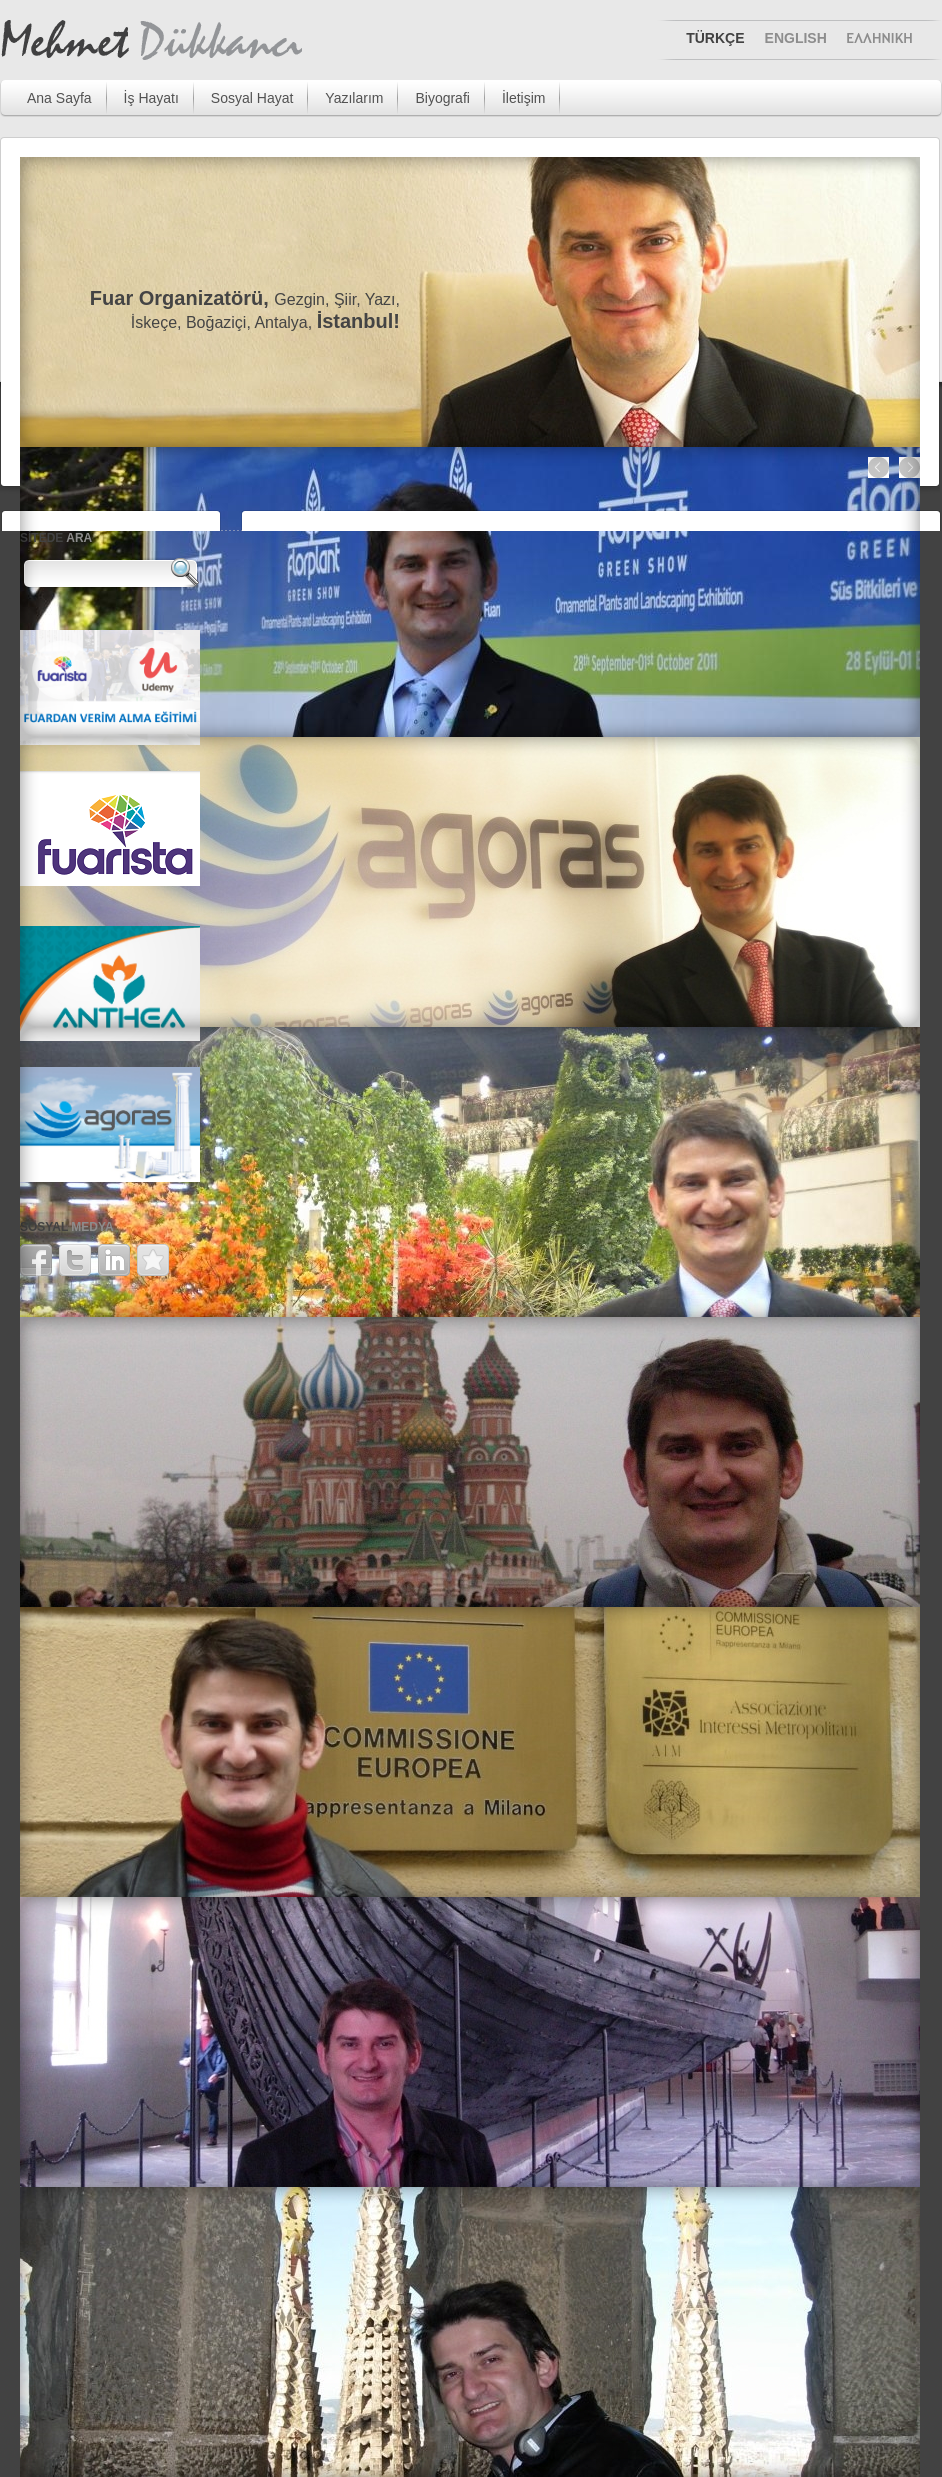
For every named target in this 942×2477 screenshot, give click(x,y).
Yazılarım (354, 98)
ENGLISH (796, 38)
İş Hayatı (151, 98)
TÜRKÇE (715, 38)
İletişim (524, 98)
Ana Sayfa (59, 98)
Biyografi (442, 98)
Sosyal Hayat (252, 98)
